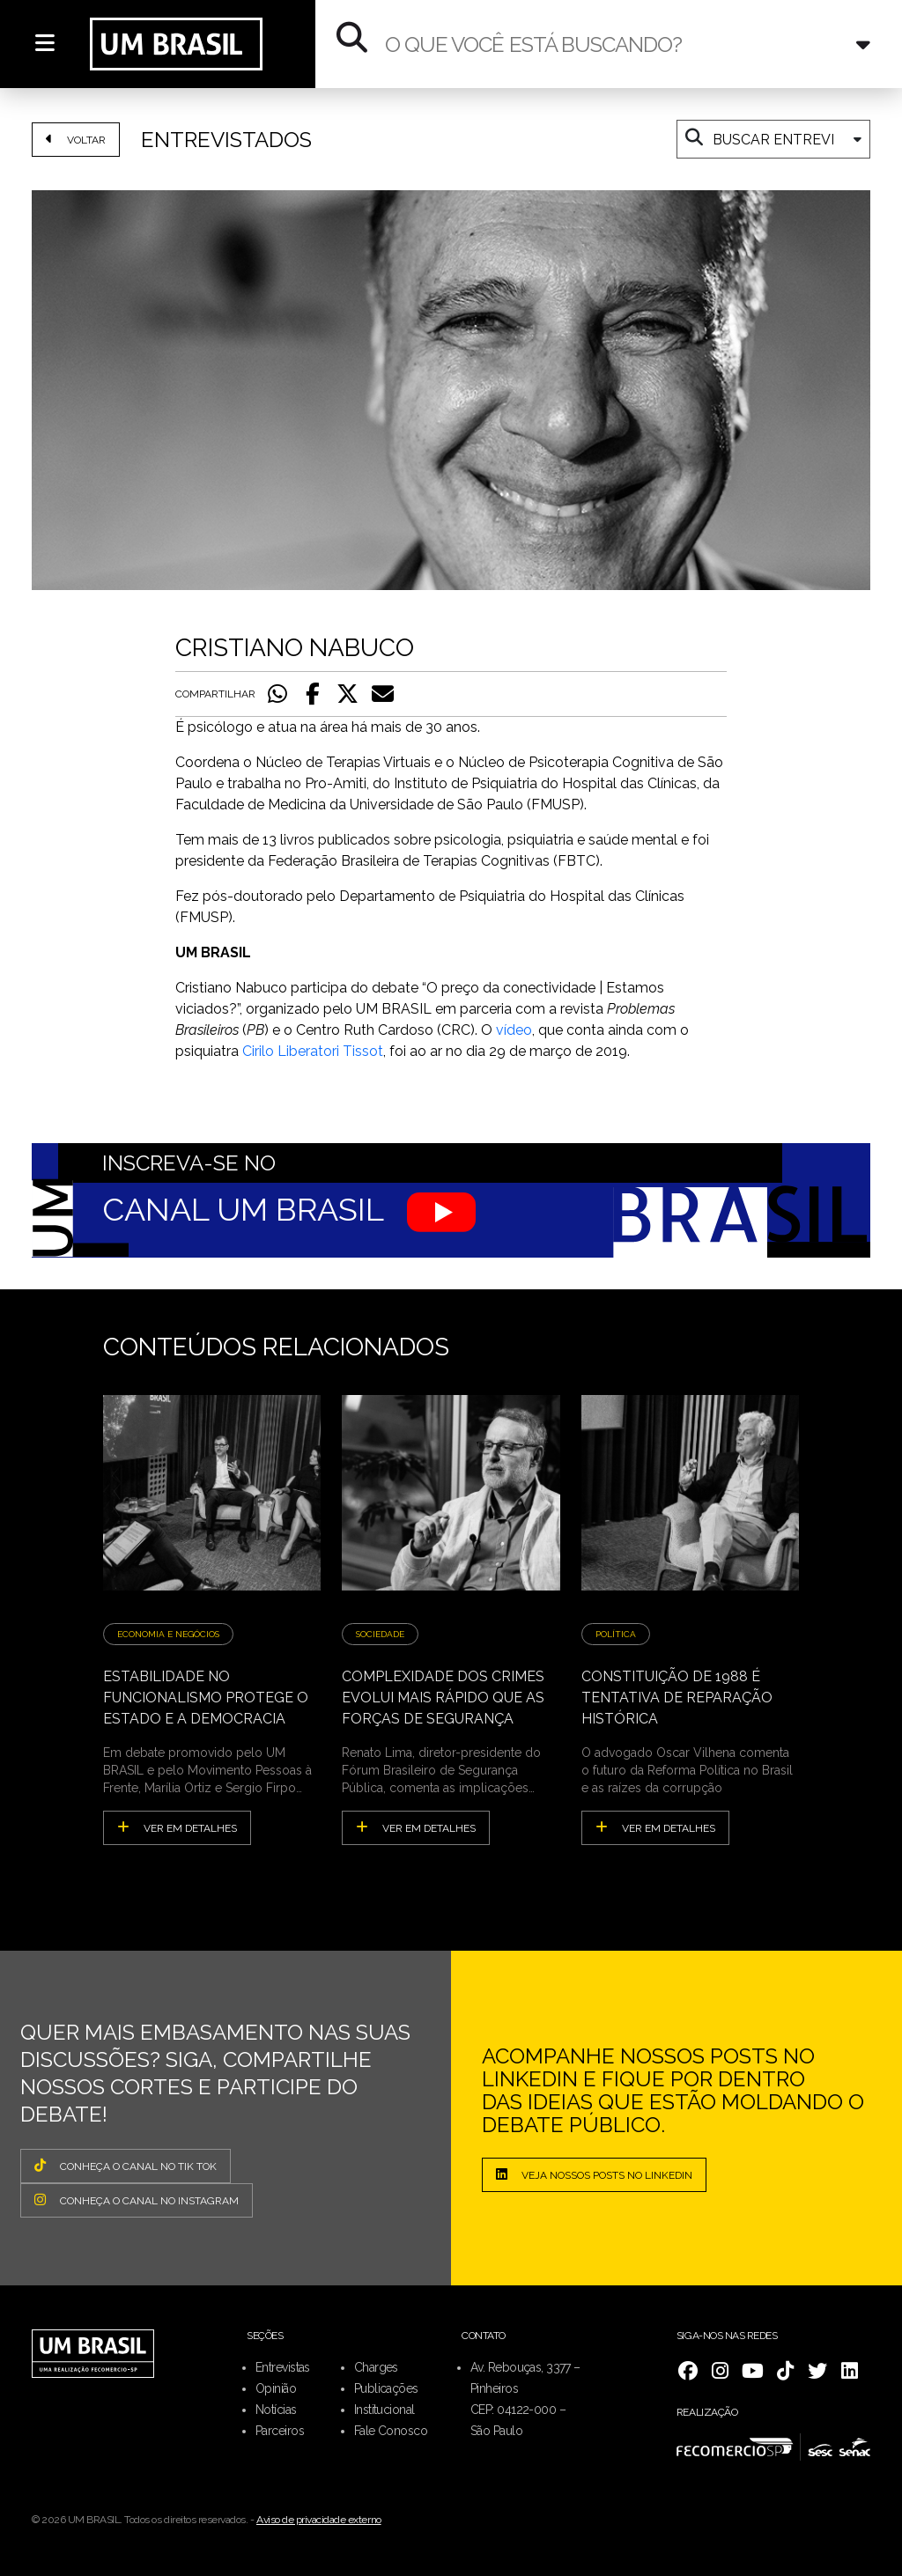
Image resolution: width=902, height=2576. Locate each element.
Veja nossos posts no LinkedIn (594, 2174)
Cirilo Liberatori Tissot (312, 1051)
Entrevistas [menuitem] (282, 2367)
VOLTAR (76, 139)
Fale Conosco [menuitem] (390, 2431)
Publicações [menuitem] (386, 2388)
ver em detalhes (177, 1827)
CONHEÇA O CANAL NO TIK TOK (125, 2166)
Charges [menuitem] (376, 2367)
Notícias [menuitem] (276, 2410)
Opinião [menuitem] (275, 2388)
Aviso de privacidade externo (318, 2519)
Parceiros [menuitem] (279, 2431)
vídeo (514, 1030)
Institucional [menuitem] (384, 2410)
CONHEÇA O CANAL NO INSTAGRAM (136, 2200)
